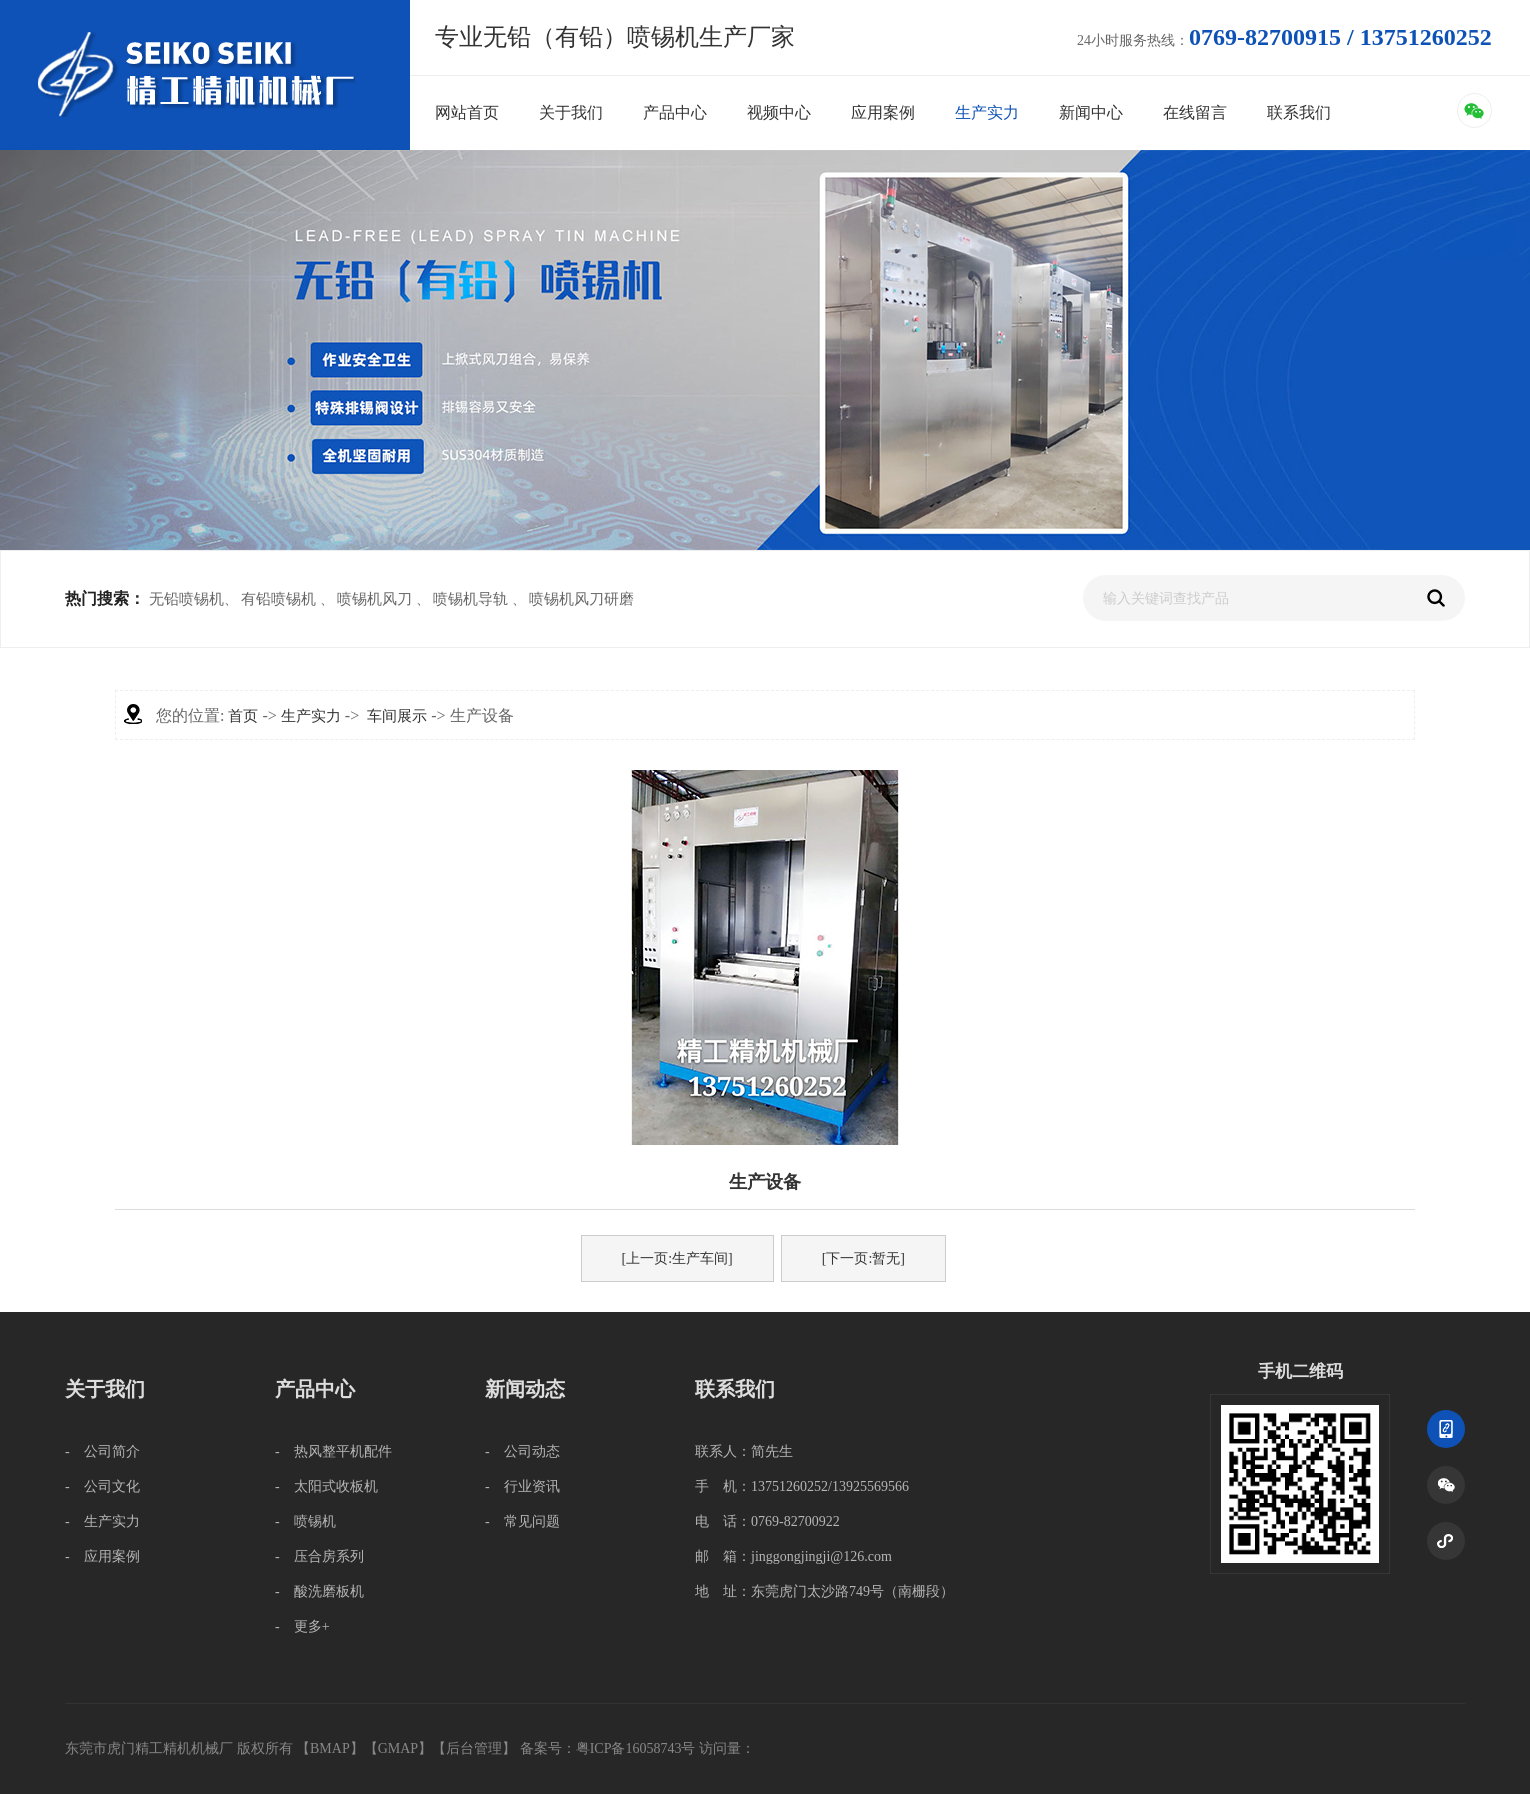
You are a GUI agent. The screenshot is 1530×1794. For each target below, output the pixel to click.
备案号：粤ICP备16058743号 (609, 1748)
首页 (243, 716)
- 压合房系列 (319, 1556)
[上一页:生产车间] (677, 1258)
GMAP (398, 1748)
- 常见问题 (522, 1521)
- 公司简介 (102, 1451)
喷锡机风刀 (374, 599)
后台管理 (474, 1748)
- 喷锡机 (305, 1521)
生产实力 (987, 112)
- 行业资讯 (522, 1486)
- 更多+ (302, 1626)
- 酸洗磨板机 (319, 1591)
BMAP (330, 1748)
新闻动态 (525, 1389)
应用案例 (883, 112)
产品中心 (675, 112)
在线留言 (1195, 112)
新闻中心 (1091, 112)
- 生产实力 (102, 1521)
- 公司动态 (522, 1451)
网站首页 (467, 112)
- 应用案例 (102, 1556)
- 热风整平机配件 (333, 1451)
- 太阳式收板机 (326, 1486)
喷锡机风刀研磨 (581, 599)
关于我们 (571, 112)
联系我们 (1299, 112)
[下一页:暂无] (863, 1258)
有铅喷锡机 (278, 599)
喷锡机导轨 (470, 599)
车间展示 (397, 716)
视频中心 (779, 112)
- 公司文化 (102, 1486)
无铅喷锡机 (186, 599)
